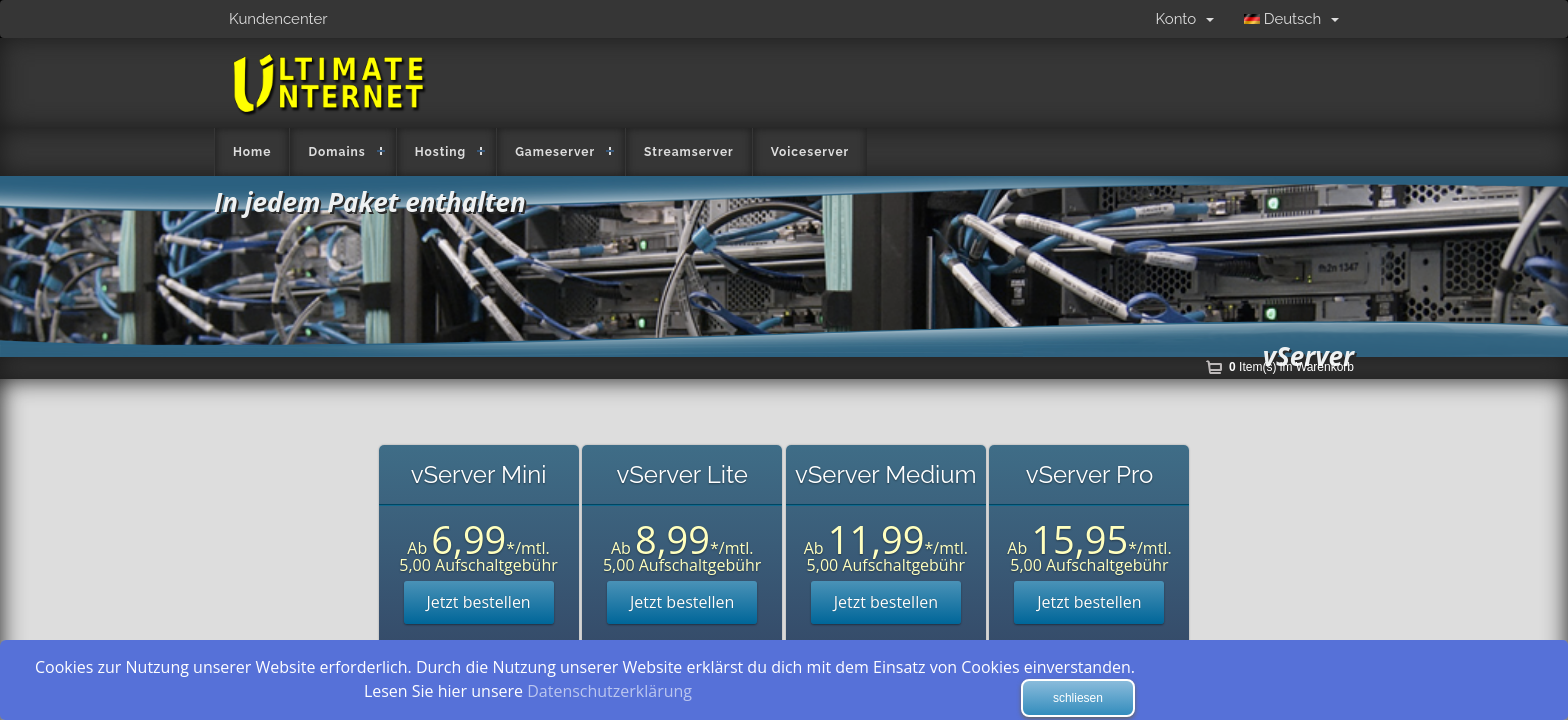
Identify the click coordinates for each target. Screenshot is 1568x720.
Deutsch (1291, 19)
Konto (1185, 19)
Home (252, 152)
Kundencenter (278, 19)
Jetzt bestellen (478, 602)
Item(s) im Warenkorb (1291, 367)
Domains (336, 152)
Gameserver (555, 152)
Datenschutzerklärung (609, 691)
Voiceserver (810, 152)
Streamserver (689, 152)
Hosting (441, 152)
